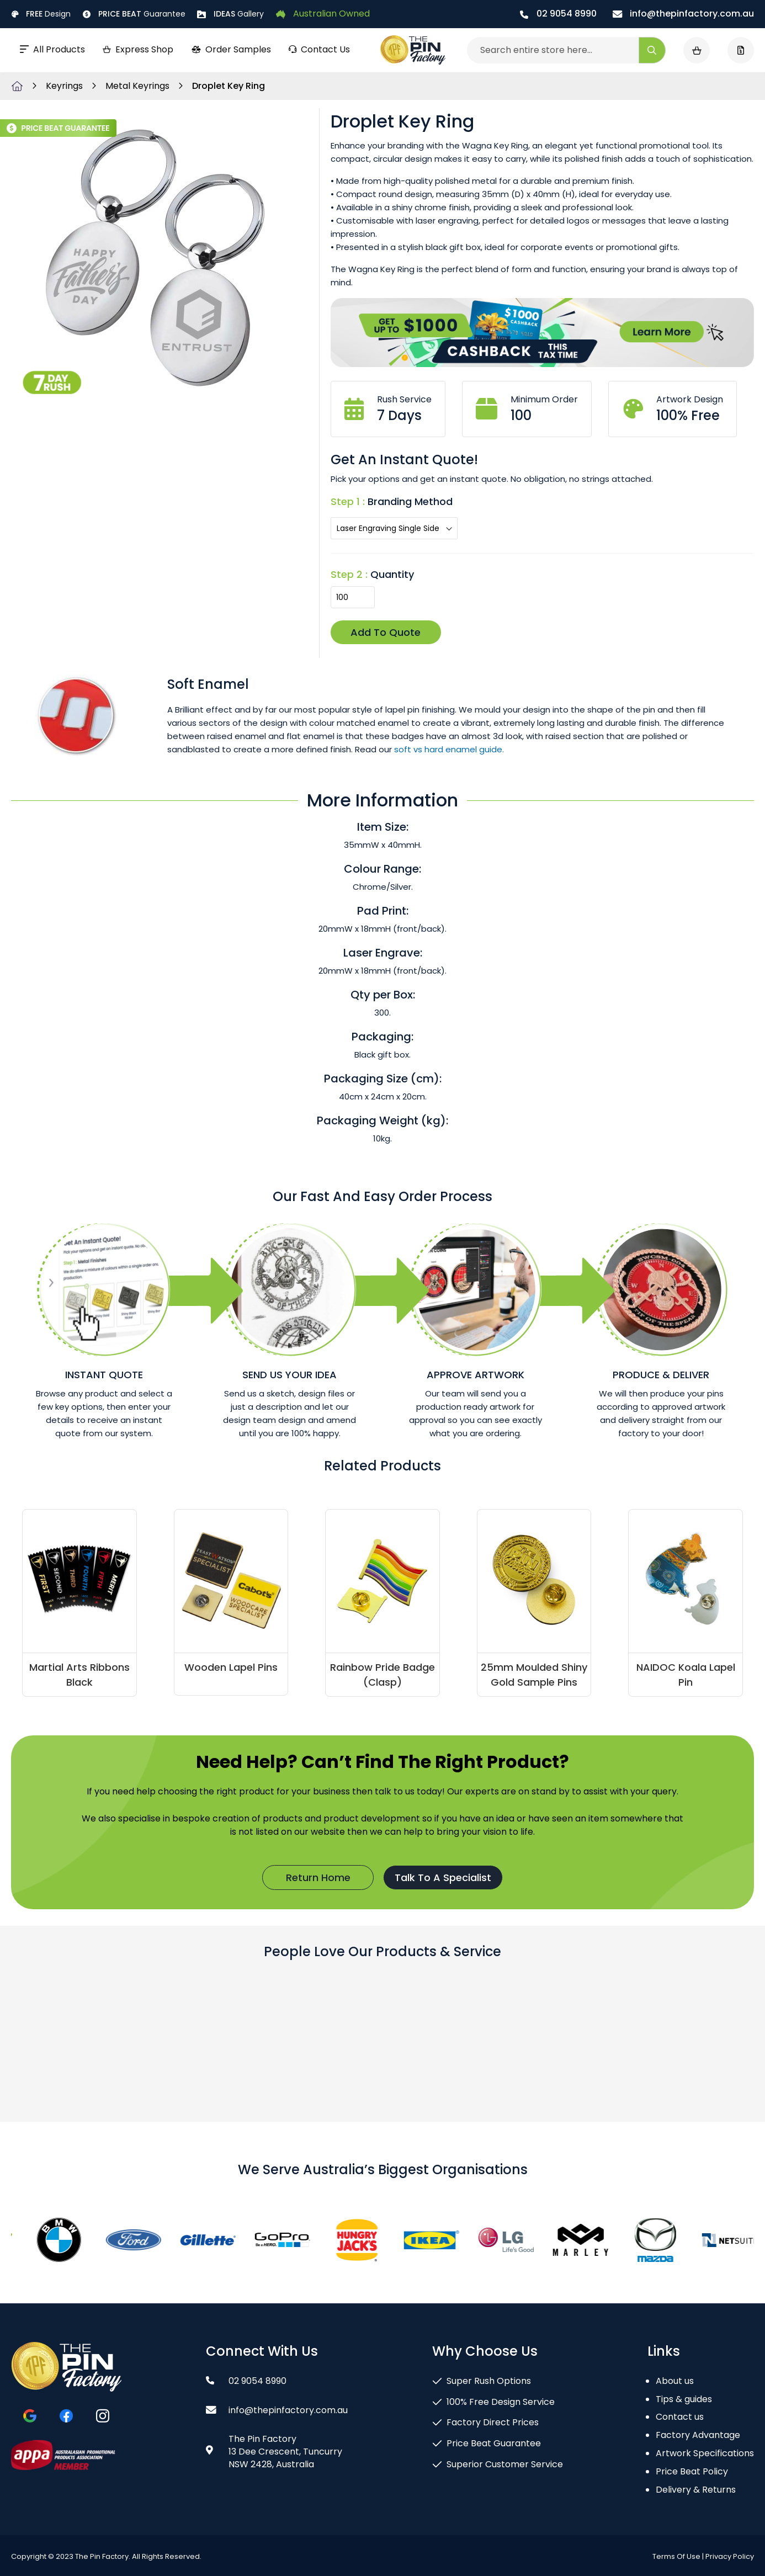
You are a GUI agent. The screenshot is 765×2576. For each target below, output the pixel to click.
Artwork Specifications (705, 2453)
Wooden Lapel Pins (231, 1667)
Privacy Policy (729, 2556)
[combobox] (566, 50)
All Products (52, 49)
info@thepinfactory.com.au (683, 13)
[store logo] (413, 50)
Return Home (318, 1877)
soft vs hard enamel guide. (449, 749)
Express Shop (138, 49)
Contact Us (319, 49)
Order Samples (231, 49)
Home (17, 86)
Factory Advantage (698, 2435)
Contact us (680, 2416)
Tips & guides (684, 2399)
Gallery (230, 13)
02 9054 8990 (558, 13)
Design (41, 13)
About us (675, 2381)
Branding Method (410, 501)
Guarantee (134, 13)
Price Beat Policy (692, 2471)
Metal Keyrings (138, 85)
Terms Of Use (676, 2556)
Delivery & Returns (696, 2489)
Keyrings (65, 85)
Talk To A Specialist (443, 1877)
